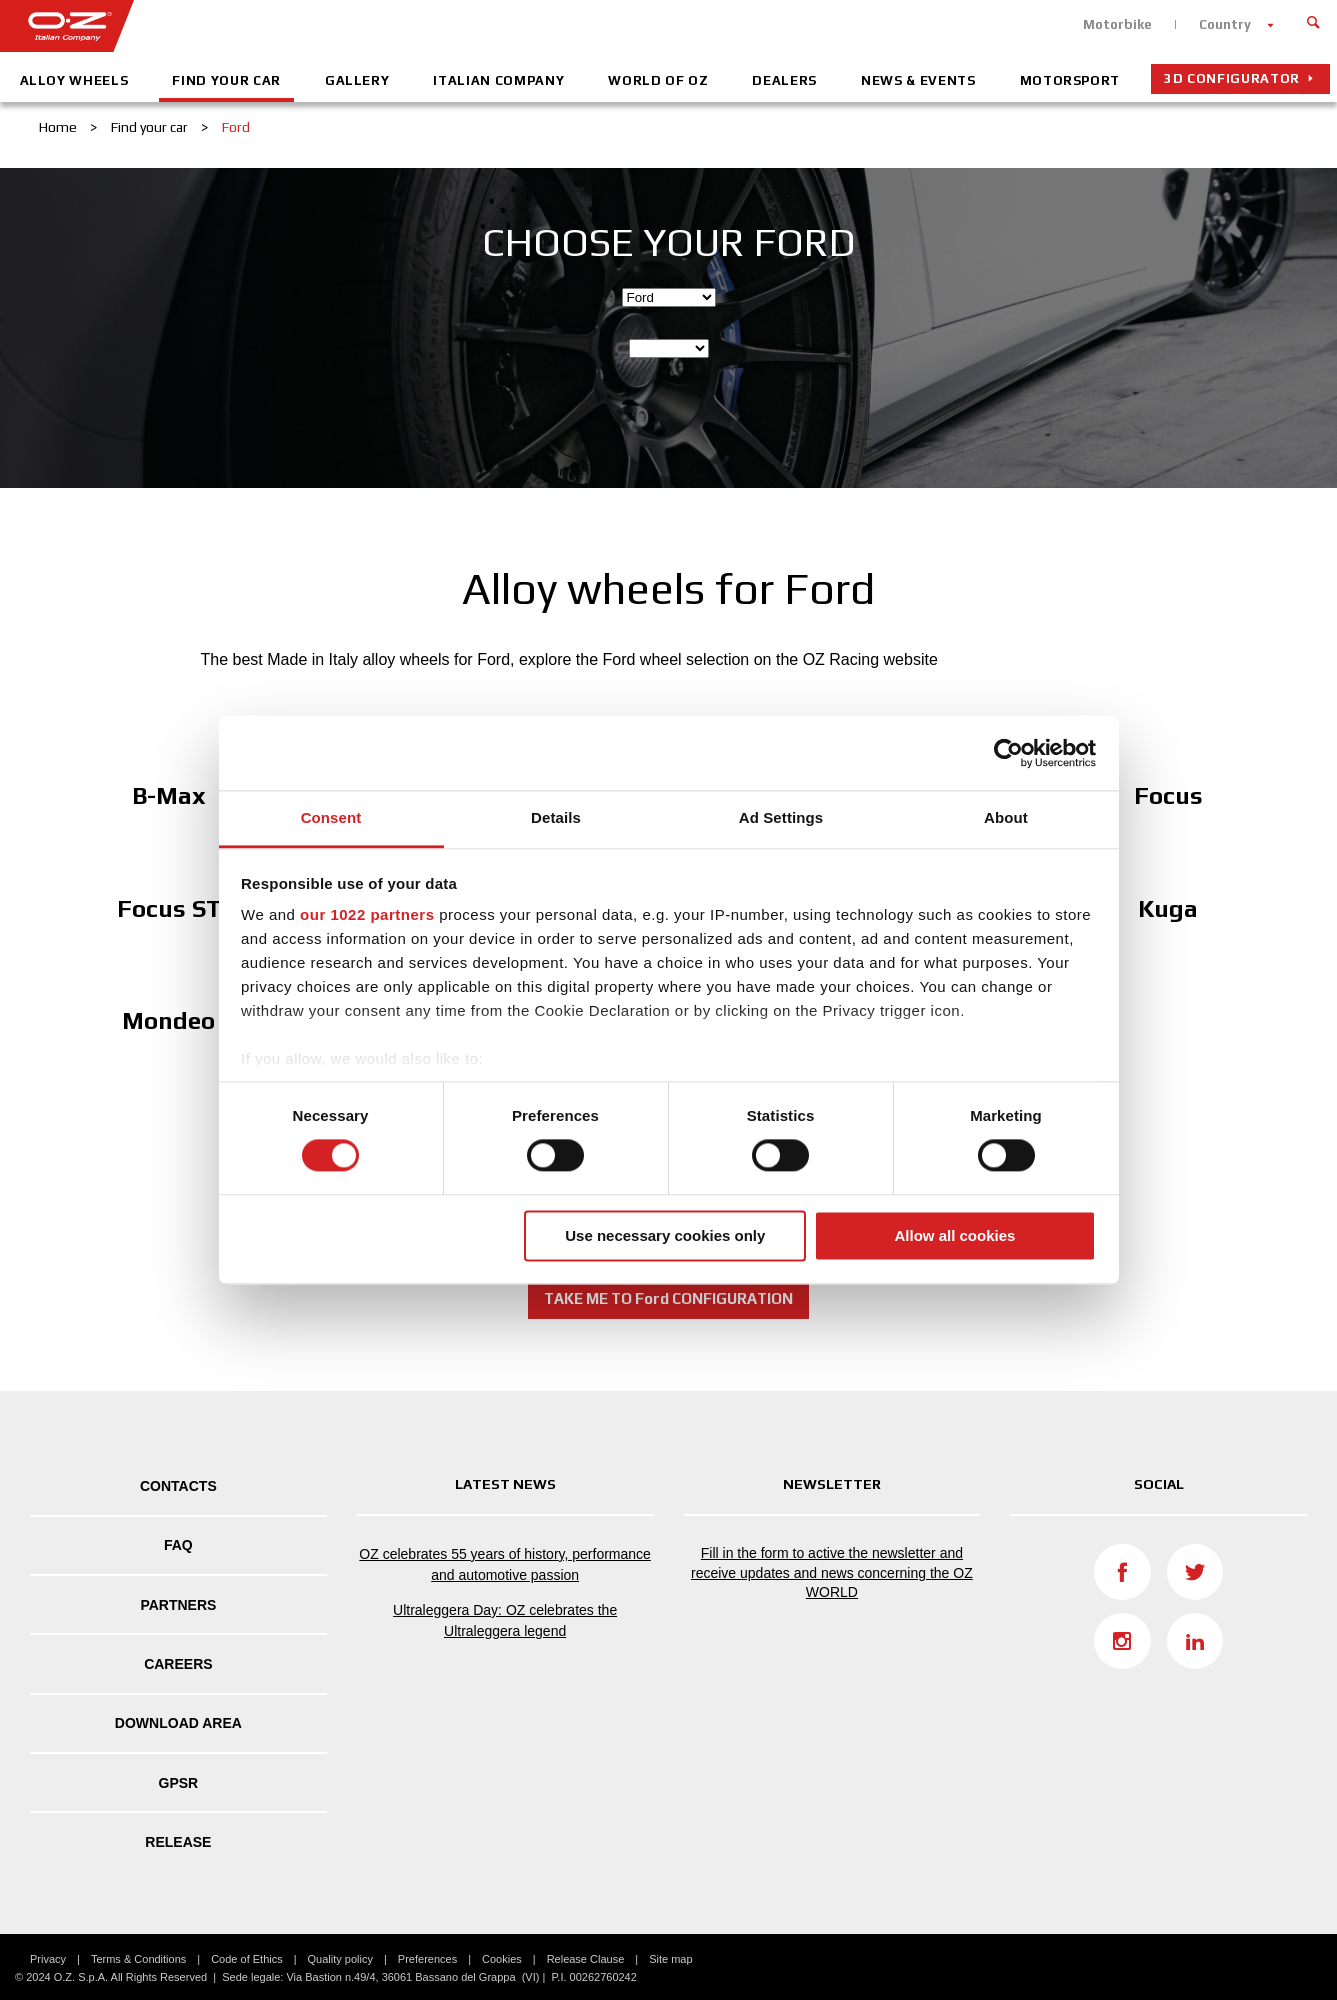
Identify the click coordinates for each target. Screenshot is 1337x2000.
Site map (670, 1959)
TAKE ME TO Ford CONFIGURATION (668, 1298)
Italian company (498, 80)
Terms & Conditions (138, 1959)
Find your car (226, 80)
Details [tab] (556, 817)
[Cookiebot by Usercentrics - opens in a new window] (1008, 753)
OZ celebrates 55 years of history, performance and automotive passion (505, 1564)
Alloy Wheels (74, 80)
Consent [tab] (331, 817)
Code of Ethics (247, 1959)
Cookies (502, 1959)
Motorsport (1070, 80)
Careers (178, 1664)
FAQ (178, 1545)
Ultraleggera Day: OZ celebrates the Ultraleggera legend (505, 1620)
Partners (178, 1605)
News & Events (918, 80)
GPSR (179, 1783)
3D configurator (1232, 78)
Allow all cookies (954, 1235)
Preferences (427, 1959)
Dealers (784, 80)
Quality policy (340, 1959)
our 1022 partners (367, 914)
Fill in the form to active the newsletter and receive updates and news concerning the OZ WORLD (832, 1572)
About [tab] (1006, 817)
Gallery (357, 80)
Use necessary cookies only (665, 1235)
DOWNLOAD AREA (178, 1723)
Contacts (178, 1486)
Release (178, 1842)
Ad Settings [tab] (781, 817)
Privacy (48, 1959)
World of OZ (658, 80)
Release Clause (586, 1959)
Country (1225, 24)
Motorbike (1117, 24)
